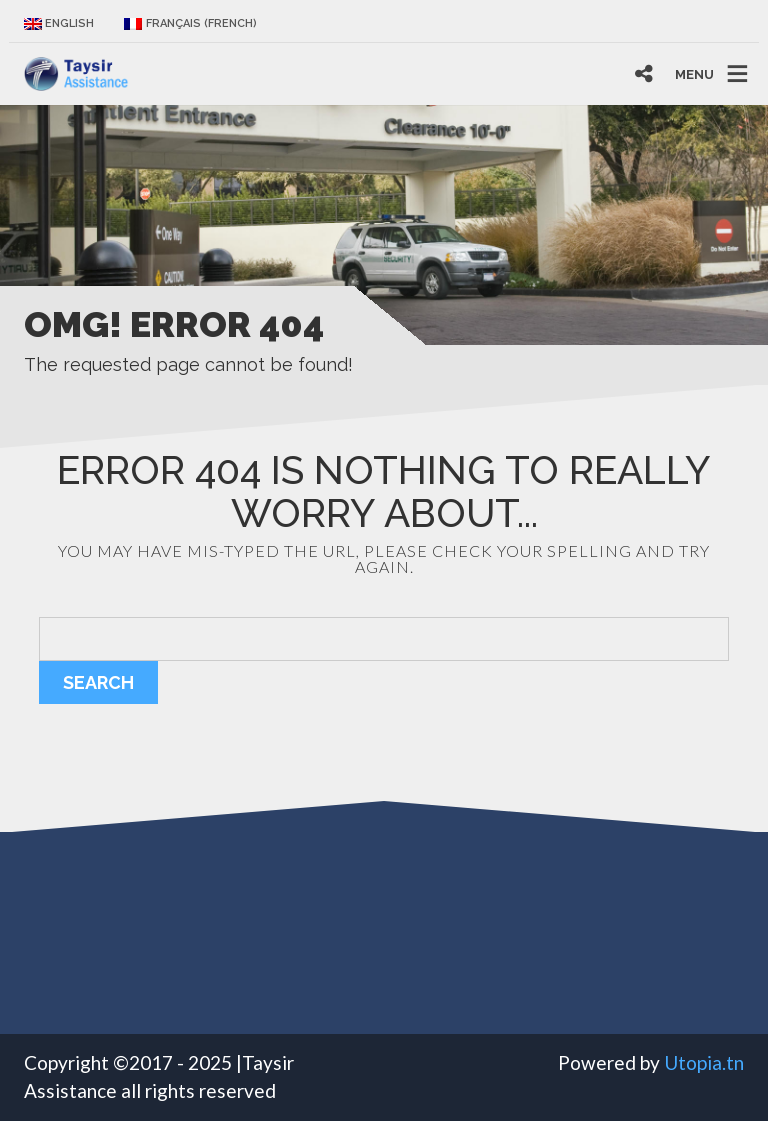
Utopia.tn (704, 1062)
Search (98, 682)
